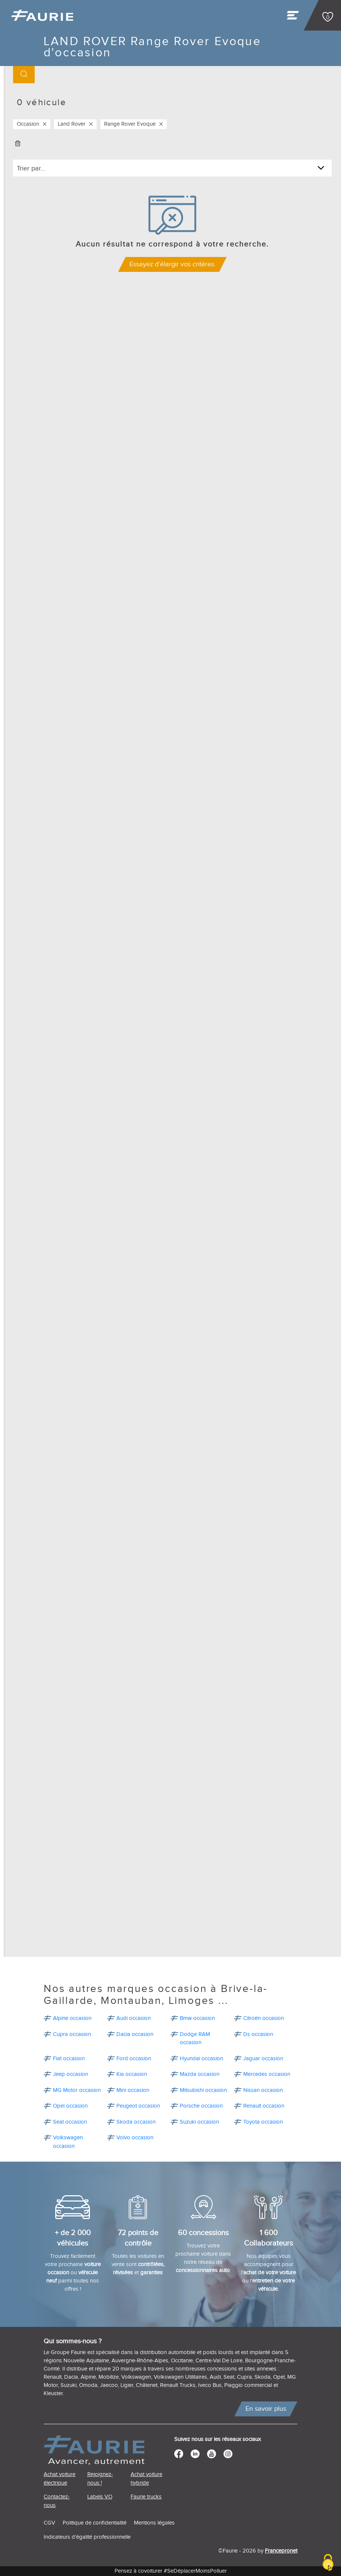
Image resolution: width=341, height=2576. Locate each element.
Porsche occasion (201, 2106)
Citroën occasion (263, 2018)
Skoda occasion (136, 2122)
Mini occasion (132, 2090)
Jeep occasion (70, 2074)
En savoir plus (265, 2409)
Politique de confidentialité (94, 2523)
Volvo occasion (134, 2137)
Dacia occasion (134, 2034)
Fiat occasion (69, 2058)
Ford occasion (133, 2058)
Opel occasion (70, 2106)
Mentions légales (154, 2523)
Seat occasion (70, 2122)
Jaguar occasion (263, 2058)
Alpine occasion (72, 2018)
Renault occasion (263, 2106)
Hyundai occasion (201, 2058)
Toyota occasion (263, 2122)
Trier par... (31, 168)
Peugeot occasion (138, 2106)
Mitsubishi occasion (203, 2090)
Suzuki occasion (199, 2122)
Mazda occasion (199, 2074)
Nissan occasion (263, 2090)
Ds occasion (258, 2034)
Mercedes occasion (266, 2074)
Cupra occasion (72, 2034)
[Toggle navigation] (294, 17)
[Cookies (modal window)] (328, 2563)
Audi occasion (133, 2018)
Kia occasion (131, 2074)
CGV (49, 2523)
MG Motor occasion (77, 2090)
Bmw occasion (197, 2018)
